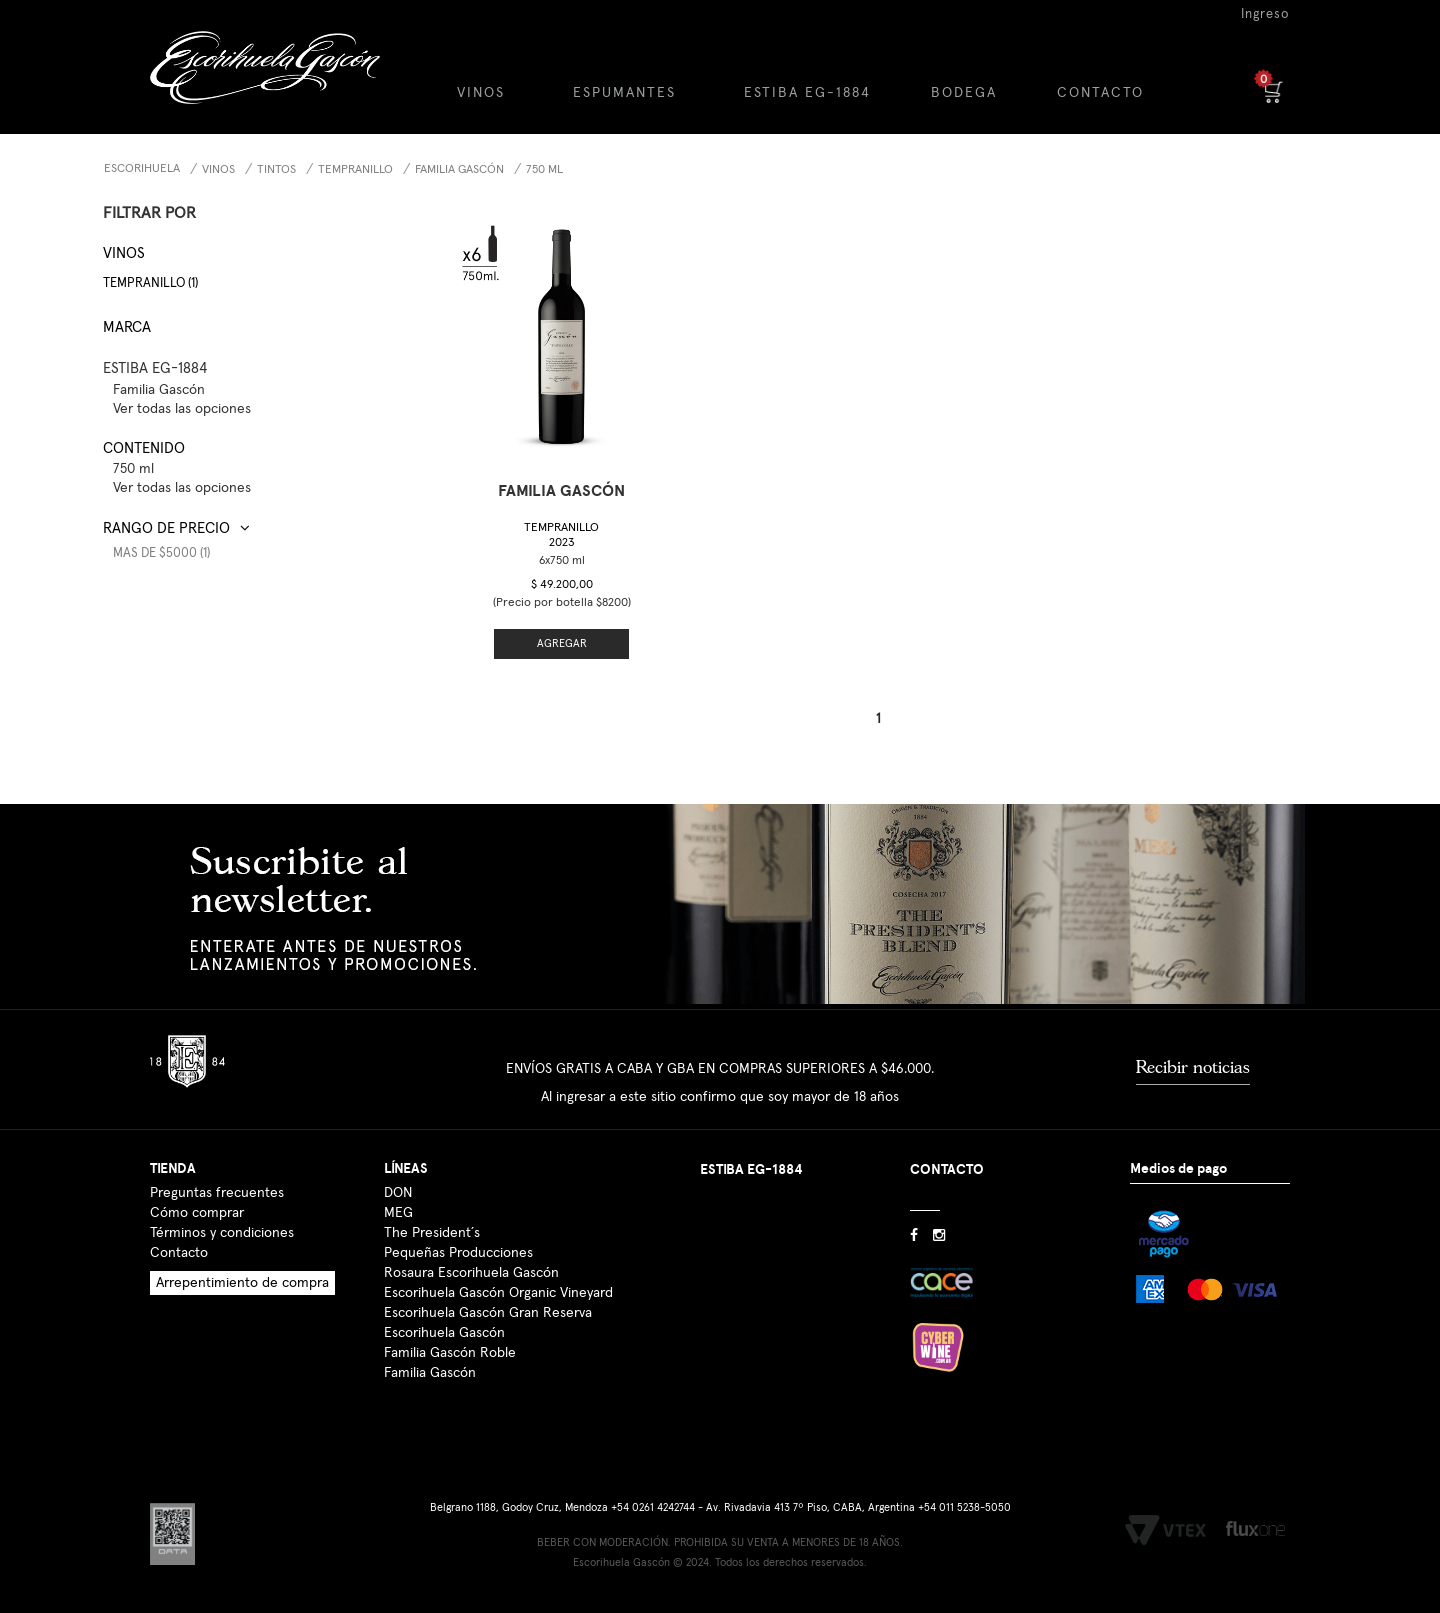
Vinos (218, 170)
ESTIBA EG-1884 (807, 93)
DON (398, 1193)
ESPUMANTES (624, 93)
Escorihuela (142, 169)
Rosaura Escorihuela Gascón (471, 1273)
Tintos (276, 170)
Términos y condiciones (222, 1233)
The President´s (432, 1233)
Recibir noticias (1193, 1067)
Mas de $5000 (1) (161, 553)
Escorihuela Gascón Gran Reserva (488, 1313)
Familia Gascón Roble (450, 1353)
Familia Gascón (430, 1373)
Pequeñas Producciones (458, 1253)
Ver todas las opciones (182, 409)
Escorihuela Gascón (444, 1333)
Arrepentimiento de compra (242, 1283)
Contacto (179, 1253)
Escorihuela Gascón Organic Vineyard (498, 1293)
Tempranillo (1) (150, 283)
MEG (398, 1213)
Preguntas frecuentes (217, 1193)
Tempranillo (355, 170)
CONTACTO (1100, 93)
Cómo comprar (197, 1213)
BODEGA (964, 93)
